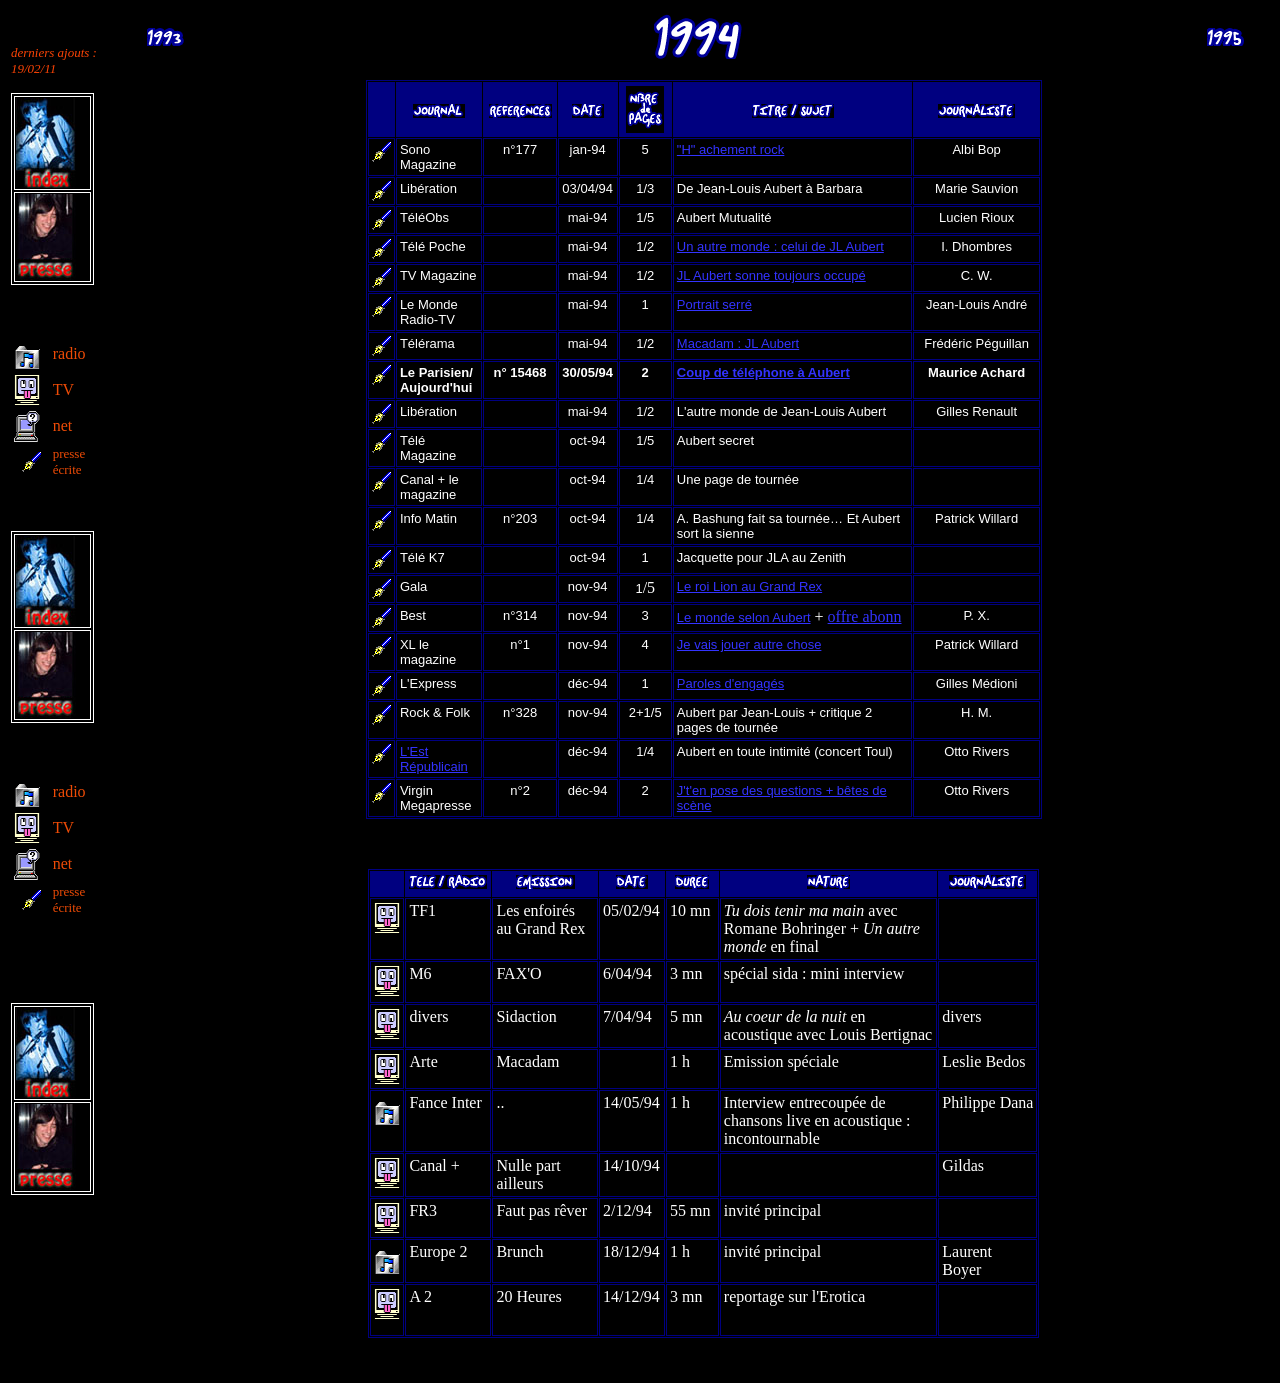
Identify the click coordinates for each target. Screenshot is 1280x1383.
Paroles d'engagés (730, 683)
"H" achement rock (731, 149)
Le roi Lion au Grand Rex (749, 586)
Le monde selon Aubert (744, 617)
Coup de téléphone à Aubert (763, 372)
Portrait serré (714, 304)
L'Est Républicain (434, 759)
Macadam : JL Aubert (738, 343)
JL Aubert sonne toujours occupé (771, 275)
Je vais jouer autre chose (749, 644)
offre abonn (865, 616)
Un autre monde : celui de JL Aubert (780, 246)
